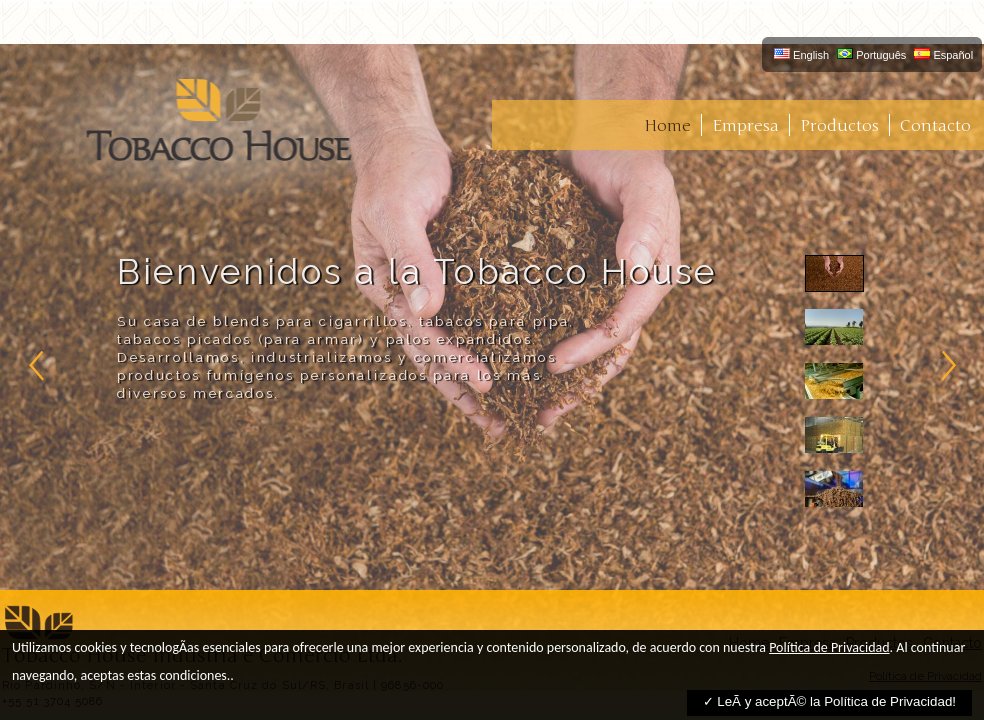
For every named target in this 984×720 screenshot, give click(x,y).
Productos (839, 126)
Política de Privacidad (829, 647)
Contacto (935, 126)
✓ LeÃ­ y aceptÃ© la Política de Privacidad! (829, 701)
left (37, 365)
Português (871, 54)
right (947, 365)
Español (943, 54)
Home (667, 126)
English (801, 54)
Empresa (745, 126)
